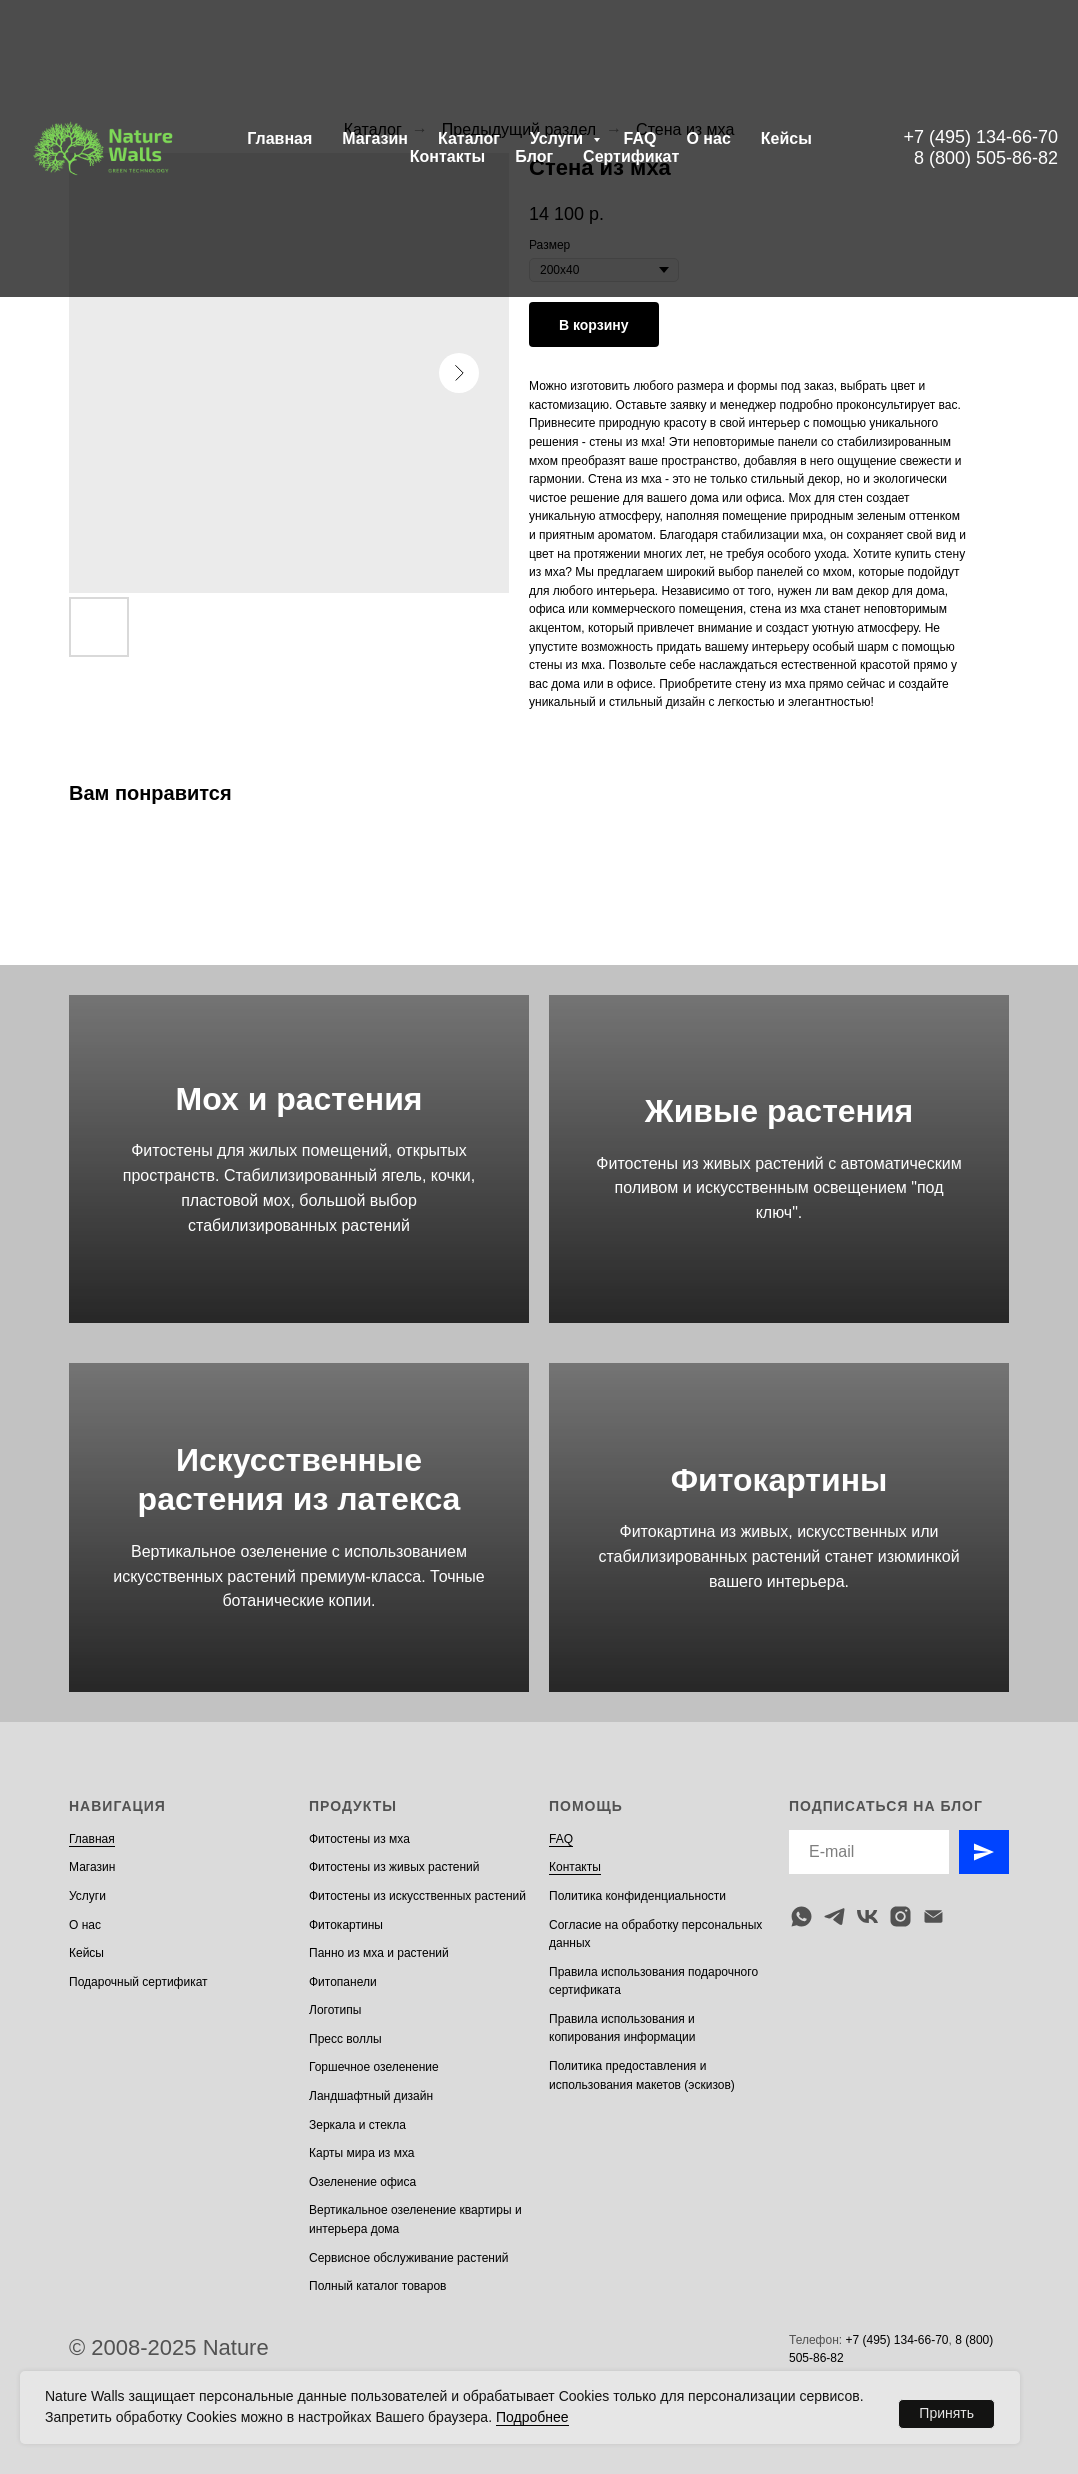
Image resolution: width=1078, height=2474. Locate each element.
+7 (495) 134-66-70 (980, 137)
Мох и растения (299, 1099)
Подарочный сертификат (138, 1982)
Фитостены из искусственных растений (417, 1896)
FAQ (640, 138)
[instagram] (900, 1916)
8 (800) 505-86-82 (986, 158)
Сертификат (631, 156)
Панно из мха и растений (379, 1953)
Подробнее (532, 2417)
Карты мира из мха (362, 2153)
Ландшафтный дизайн (371, 2096)
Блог (534, 156)
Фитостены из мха (359, 1839)
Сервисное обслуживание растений (408, 2258)
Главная (279, 138)
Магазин (375, 138)
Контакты (447, 156)
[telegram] (834, 1916)
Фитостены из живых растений (394, 1867)
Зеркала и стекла (357, 2125)
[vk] (867, 1916)
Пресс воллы (345, 2039)
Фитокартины (779, 1480)
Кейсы (786, 138)
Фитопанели (343, 1982)
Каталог (469, 138)
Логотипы (335, 2010)
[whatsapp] (801, 1916)
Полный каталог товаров (377, 2286)
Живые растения (779, 1111)
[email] (933, 1916)
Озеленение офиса (362, 2182)
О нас (708, 138)
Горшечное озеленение (374, 2067)
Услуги (559, 138)
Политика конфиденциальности (637, 1896)
